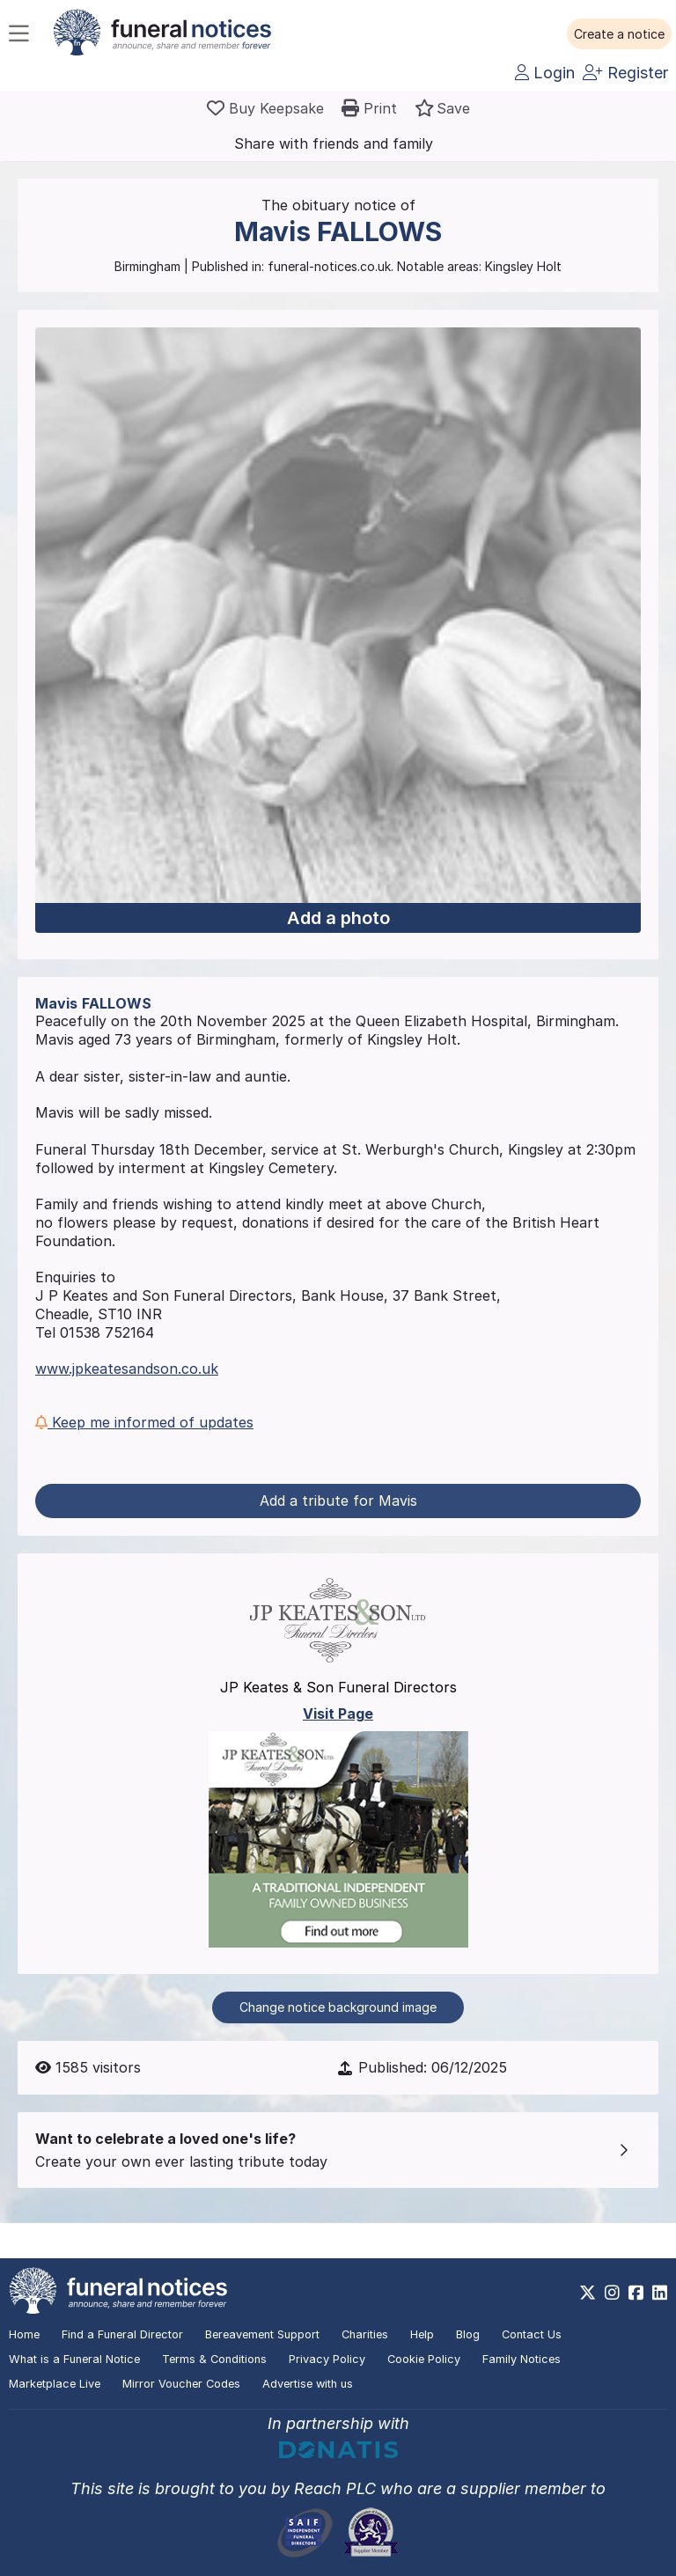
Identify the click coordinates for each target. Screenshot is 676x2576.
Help (422, 2334)
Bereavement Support (262, 2334)
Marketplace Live (54, 2383)
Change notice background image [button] (338, 2007)
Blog (468, 2334)
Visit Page (338, 1713)
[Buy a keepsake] (265, 108)
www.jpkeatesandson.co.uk (126, 1368)
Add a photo (338, 917)
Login (545, 72)
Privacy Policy (327, 2359)
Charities (365, 2334)
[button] (619, 34)
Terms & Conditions (214, 2359)
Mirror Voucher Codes (181, 2383)
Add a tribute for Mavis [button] (338, 1500)
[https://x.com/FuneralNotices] (587, 2292)
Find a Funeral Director (122, 2334)
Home (24, 2334)
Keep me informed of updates (144, 1422)
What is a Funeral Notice (74, 2359)
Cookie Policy (423, 2359)
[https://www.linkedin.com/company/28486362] (659, 2292)
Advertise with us (307, 2383)
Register (625, 72)
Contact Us (532, 2334)
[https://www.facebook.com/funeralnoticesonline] (635, 2292)
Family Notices (521, 2359)
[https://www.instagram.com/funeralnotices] (612, 2292)
